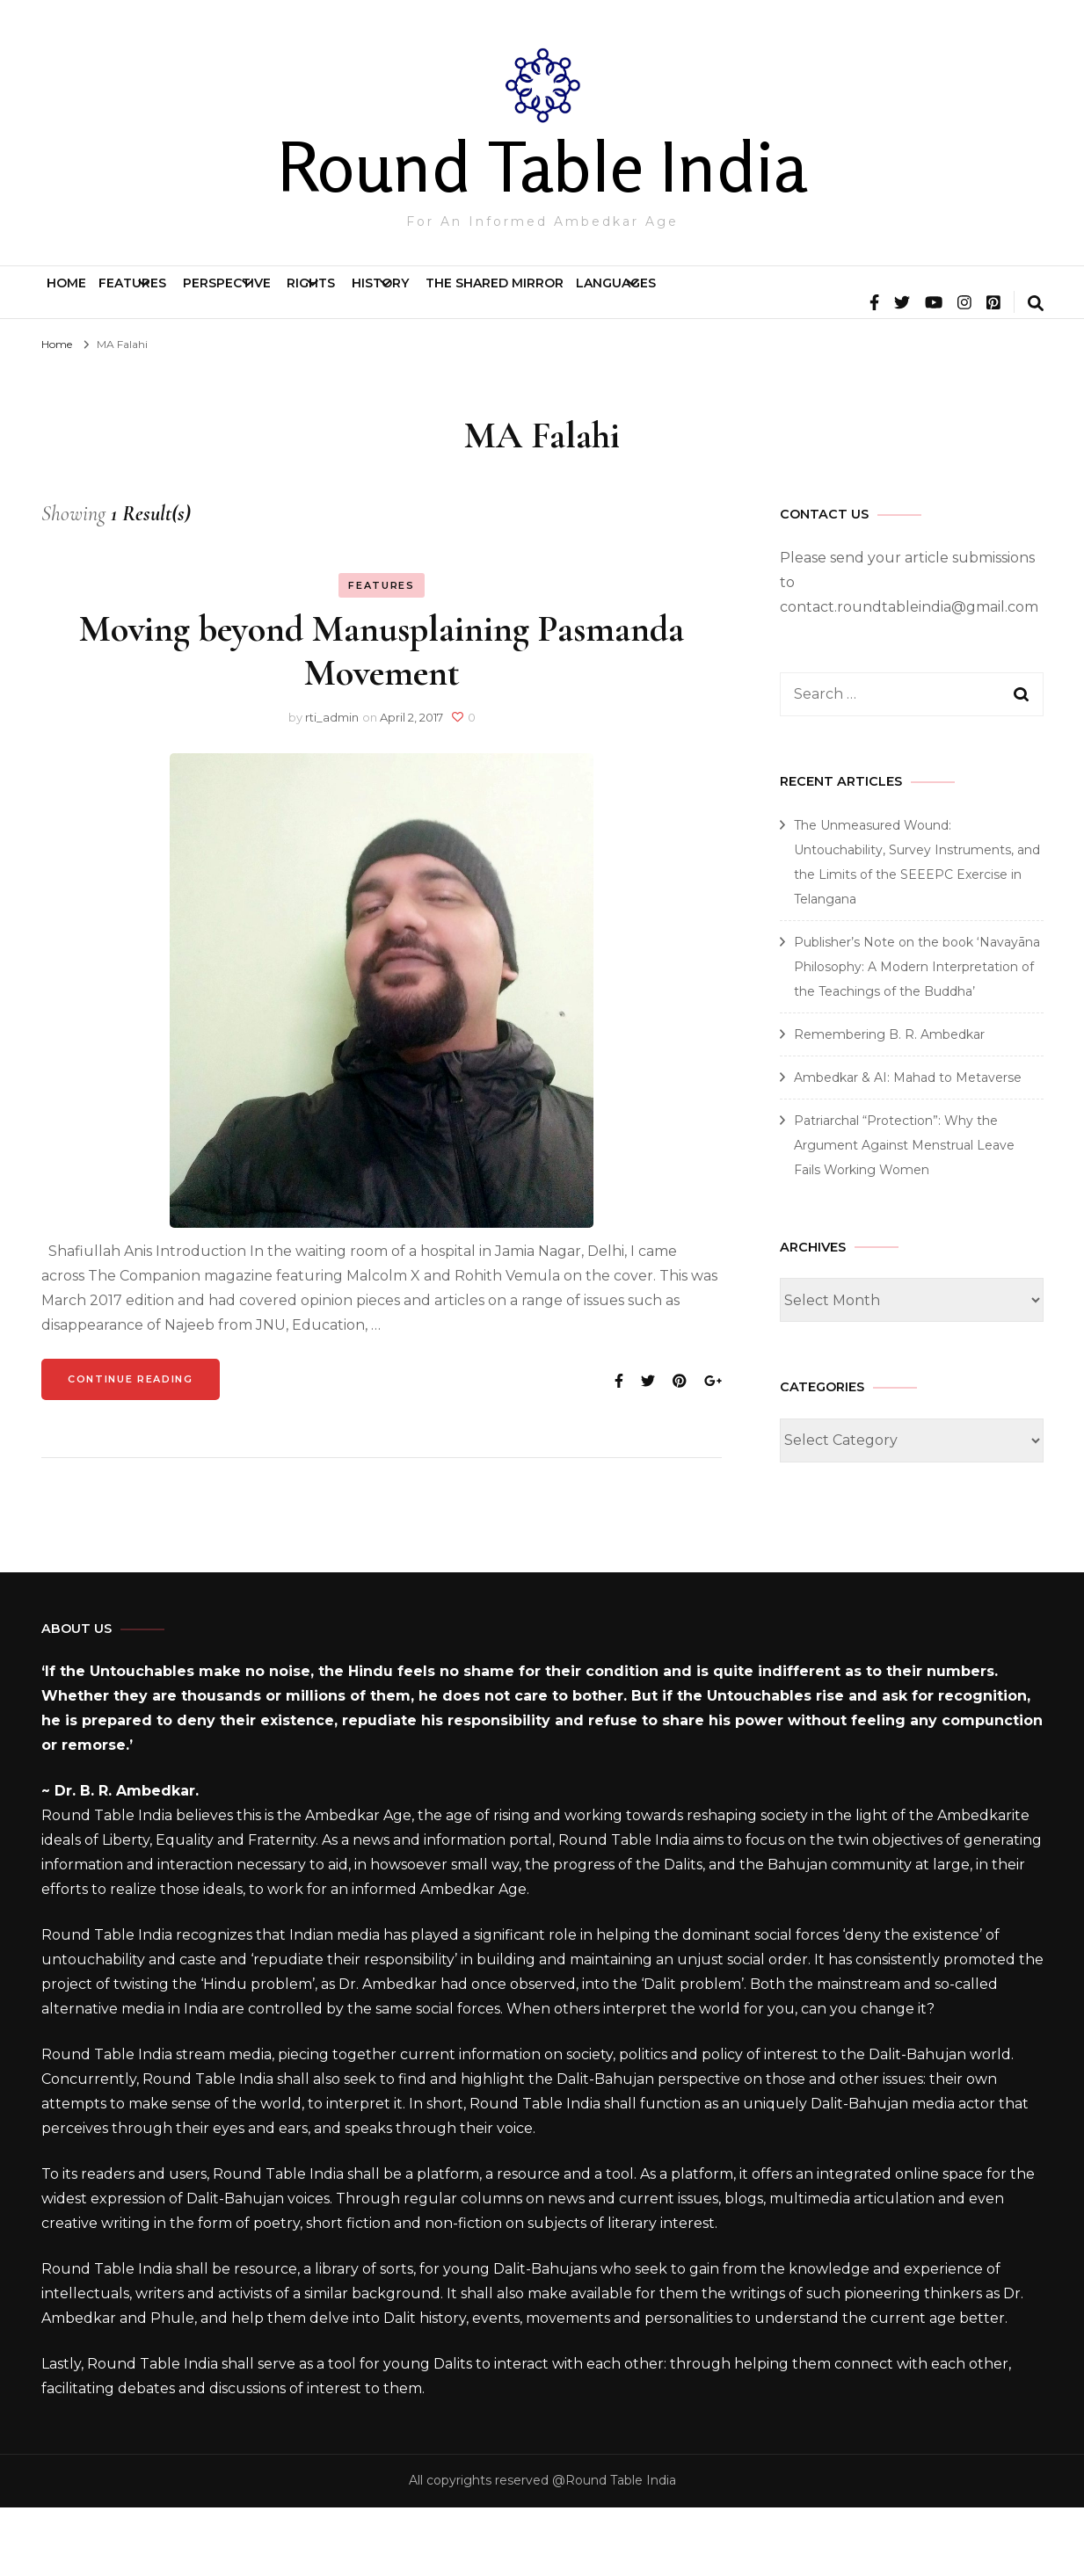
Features (195, 300)
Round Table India (542, 166)
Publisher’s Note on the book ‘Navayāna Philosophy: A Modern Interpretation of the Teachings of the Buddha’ (917, 1035)
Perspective (344, 300)
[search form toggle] (1036, 373)
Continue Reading (130, 1447)
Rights (483, 300)
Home (87, 300)
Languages (938, 300)
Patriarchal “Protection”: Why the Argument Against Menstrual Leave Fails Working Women (904, 1213)
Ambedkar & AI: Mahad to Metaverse (908, 1146)
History (607, 300)
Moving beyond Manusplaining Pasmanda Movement (381, 719)
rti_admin (332, 786)
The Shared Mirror (776, 300)
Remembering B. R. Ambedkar (889, 1103)
